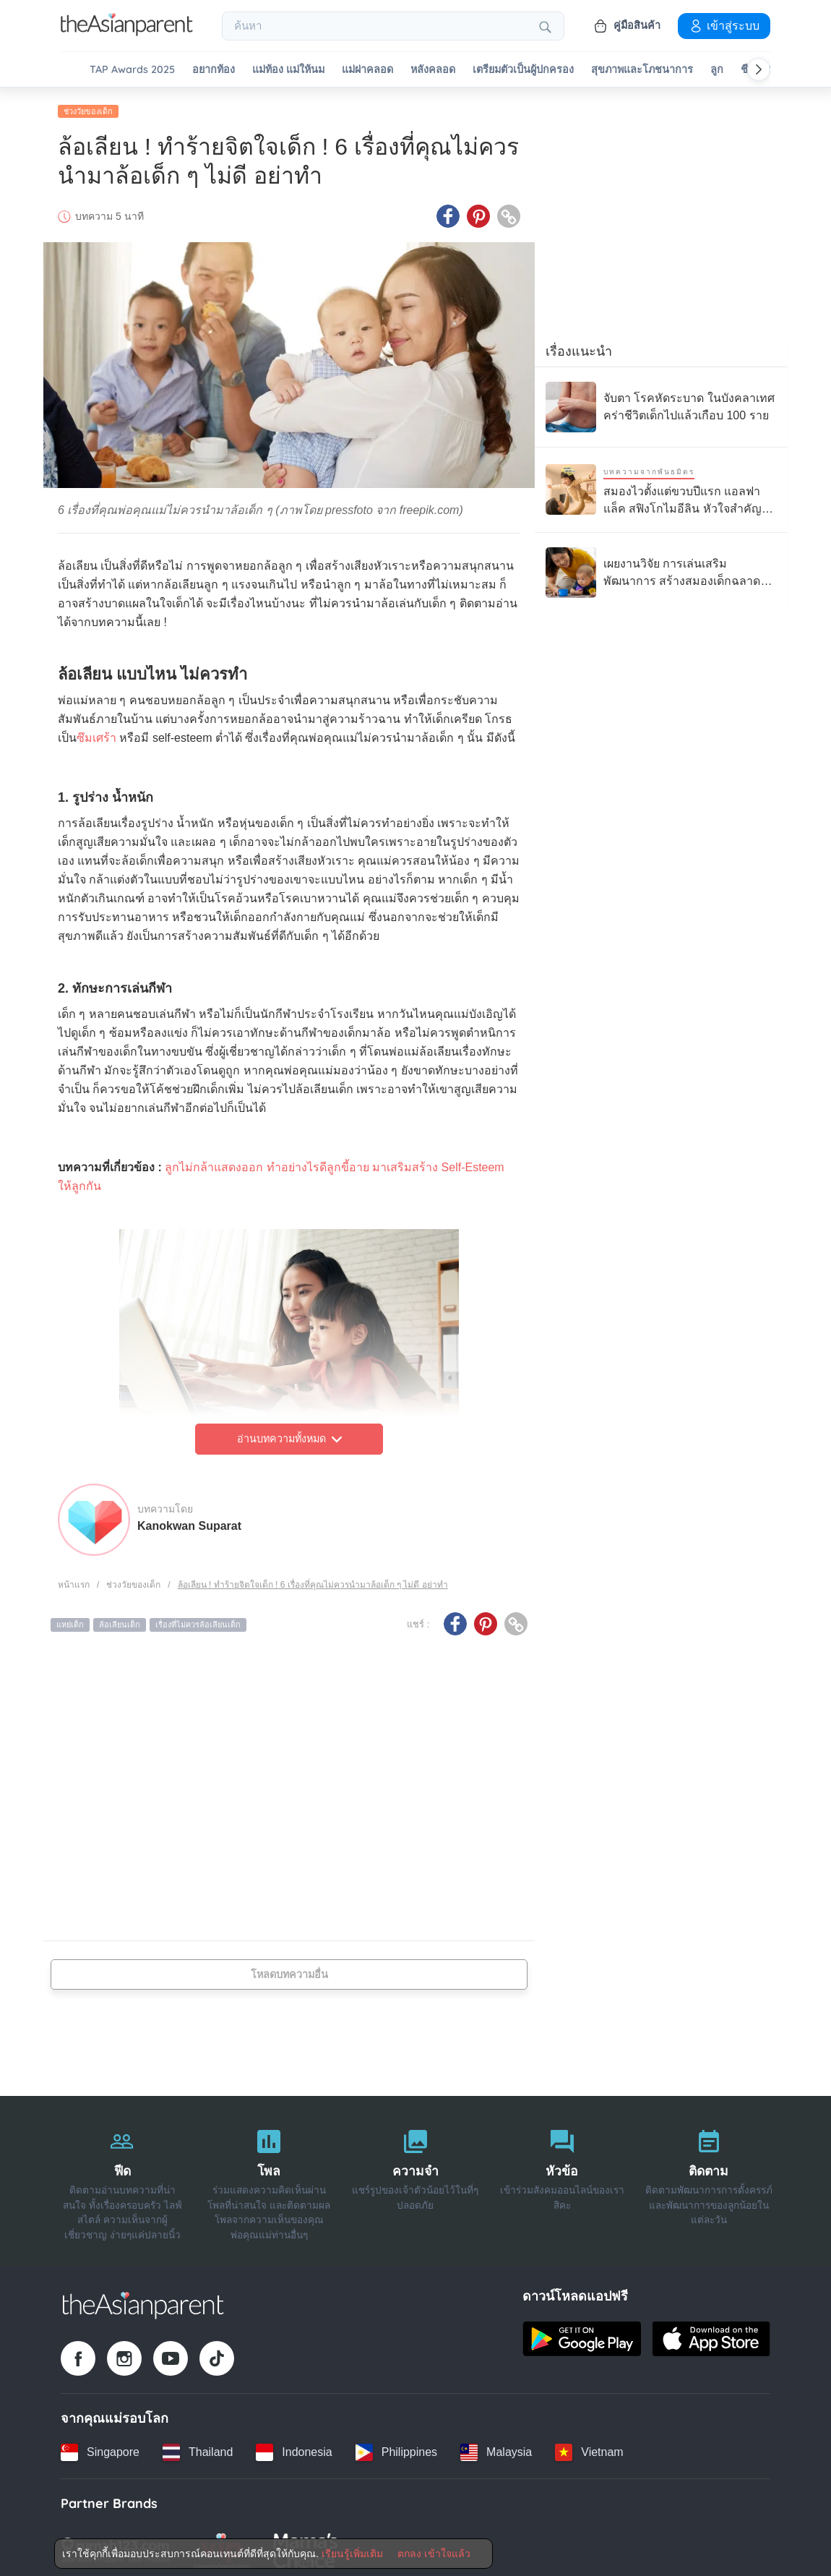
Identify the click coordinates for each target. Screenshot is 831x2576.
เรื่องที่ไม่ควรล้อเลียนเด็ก (198, 1620)
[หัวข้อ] (562, 2176)
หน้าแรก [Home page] (74, 1580)
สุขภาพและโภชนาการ (642, 70)
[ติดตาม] (708, 2176)
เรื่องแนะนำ (579, 346)
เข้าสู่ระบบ (724, 25)
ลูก (716, 70)
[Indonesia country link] (294, 2447)
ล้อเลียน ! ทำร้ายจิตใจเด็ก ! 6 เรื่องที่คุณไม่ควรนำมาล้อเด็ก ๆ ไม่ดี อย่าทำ (313, 1580)
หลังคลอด (432, 70)
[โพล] (269, 2176)
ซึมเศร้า (96, 733)
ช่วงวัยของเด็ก (88, 106)
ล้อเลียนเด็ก (119, 1620)
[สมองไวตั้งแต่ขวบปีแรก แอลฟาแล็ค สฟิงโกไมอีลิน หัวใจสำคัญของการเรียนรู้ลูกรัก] (661, 485)
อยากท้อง (213, 70)
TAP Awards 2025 (132, 70)
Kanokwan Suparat (189, 1521)
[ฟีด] (122, 2176)
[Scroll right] (758, 69)
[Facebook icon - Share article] (448, 211)
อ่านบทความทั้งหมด (289, 1434)
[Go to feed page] (127, 32)
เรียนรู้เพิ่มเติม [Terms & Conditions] (352, 2553)
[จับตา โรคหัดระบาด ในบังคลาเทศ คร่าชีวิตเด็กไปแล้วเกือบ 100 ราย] (661, 402)
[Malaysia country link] (496, 2447)
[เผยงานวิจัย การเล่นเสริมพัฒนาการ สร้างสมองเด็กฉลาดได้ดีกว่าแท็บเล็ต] (661, 567)
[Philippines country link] (396, 2447)
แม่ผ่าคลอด (367, 70)
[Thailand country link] (198, 2447)
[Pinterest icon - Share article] (478, 211)
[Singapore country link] (100, 2447)
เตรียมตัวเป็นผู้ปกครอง (523, 70)
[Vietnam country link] (589, 2447)
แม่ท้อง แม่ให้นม (288, 70)
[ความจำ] (416, 2176)
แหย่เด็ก (70, 1620)
